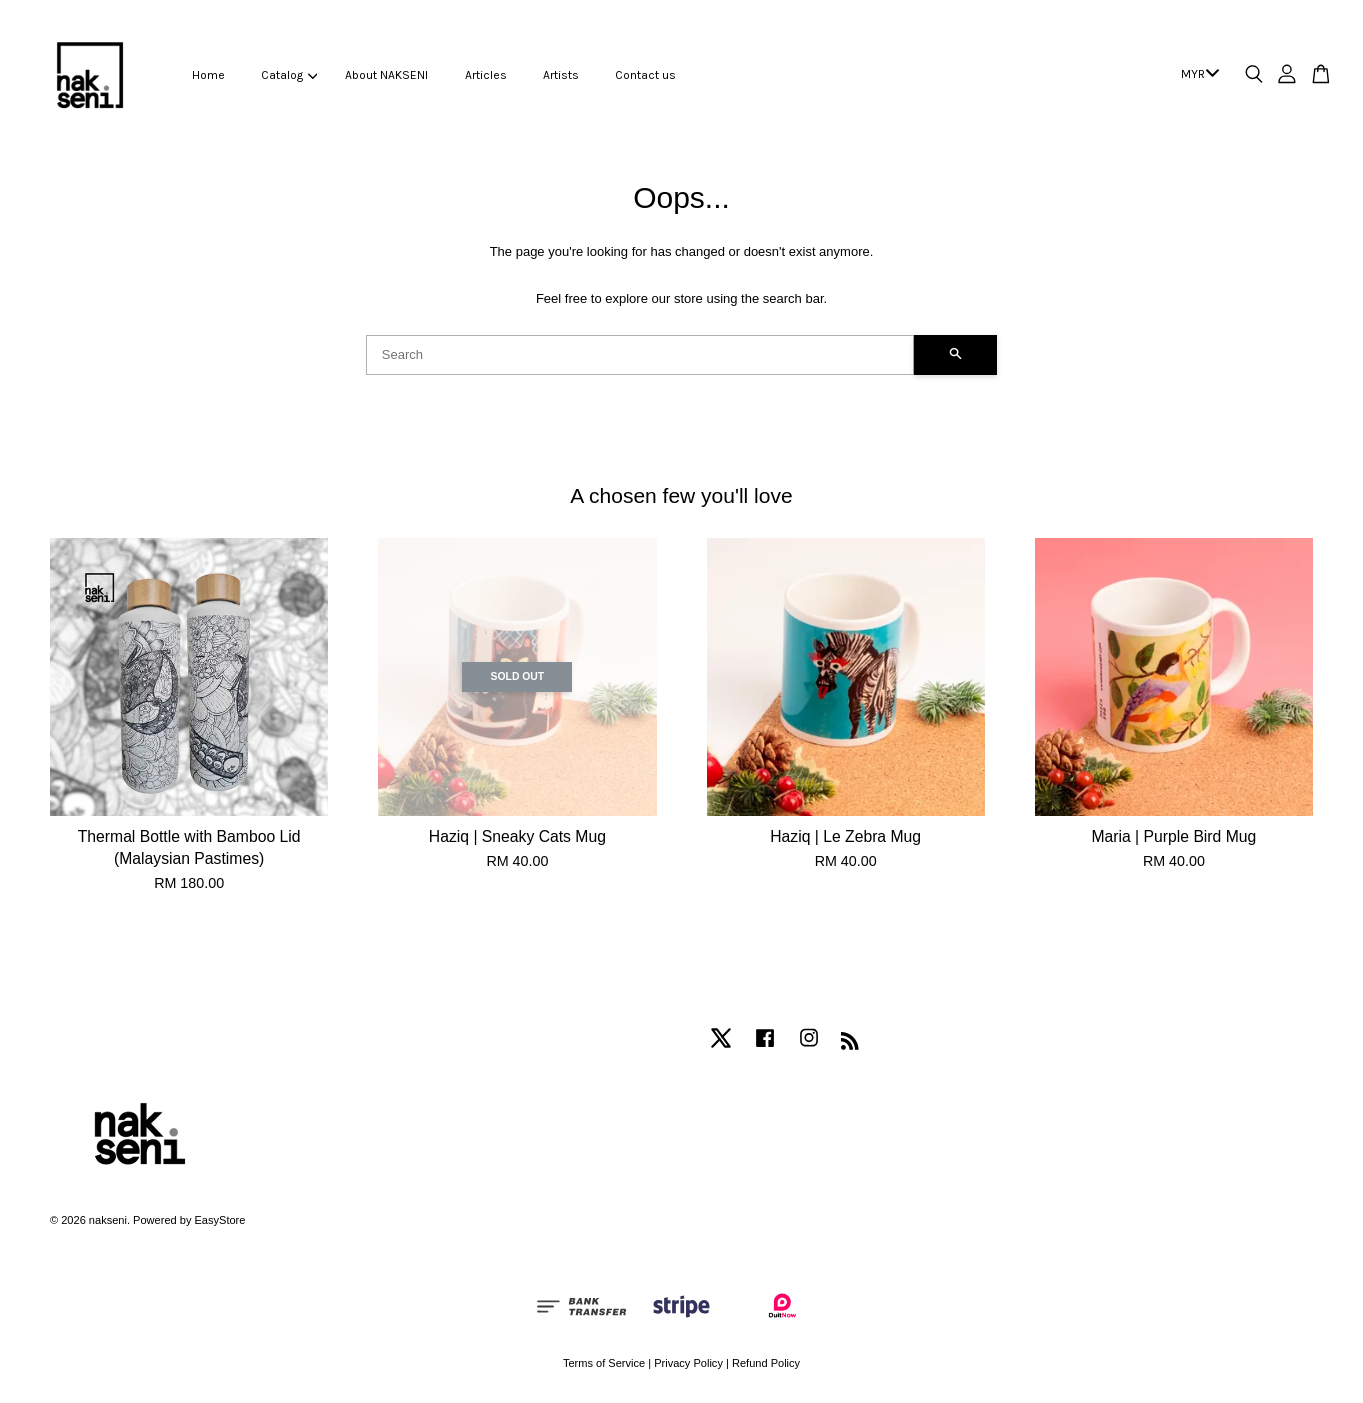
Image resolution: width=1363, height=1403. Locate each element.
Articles (486, 75)
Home (208, 75)
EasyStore (219, 1220)
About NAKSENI (386, 75)
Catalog (289, 75)
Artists (561, 75)
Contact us (645, 75)
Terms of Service (604, 1363)
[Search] (640, 355)
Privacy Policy (688, 1363)
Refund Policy (766, 1363)
